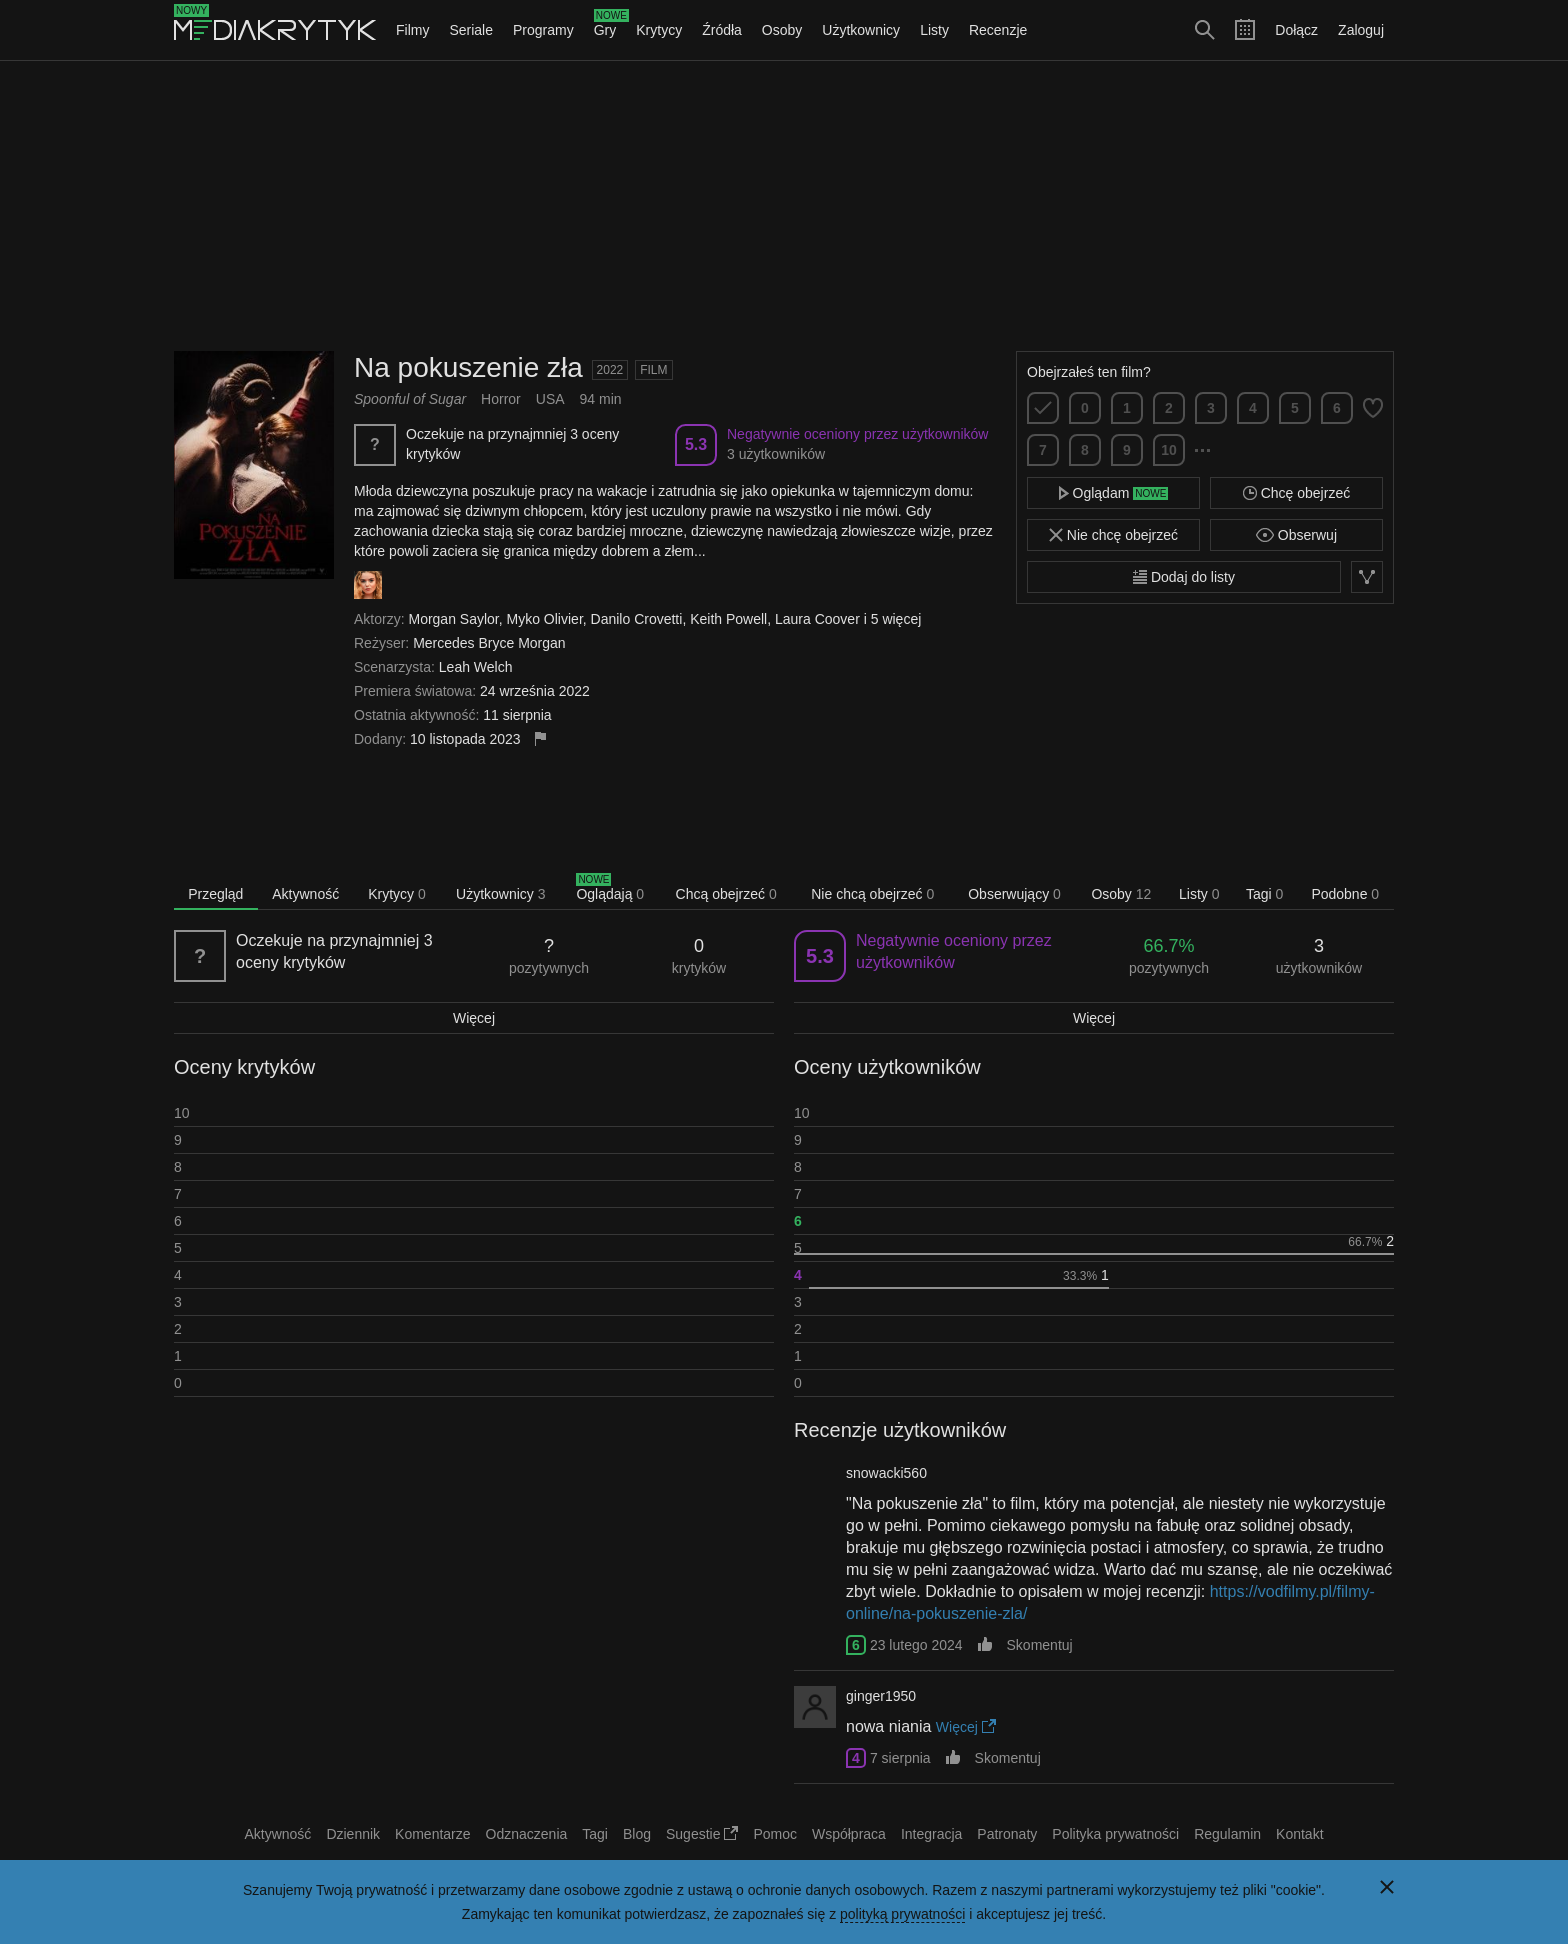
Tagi (1264, 894)
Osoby (782, 30)
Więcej (474, 1018)
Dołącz (1296, 30)
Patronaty (1007, 1834)
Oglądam (1114, 493)
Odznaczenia (527, 1834)
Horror (501, 399)
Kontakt (1299, 1834)
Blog (637, 1834)
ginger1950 (881, 1696)
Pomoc (775, 1834)
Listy (934, 30)
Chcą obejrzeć (726, 894)
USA (550, 399)
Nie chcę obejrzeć (1113, 535)
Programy (543, 30)
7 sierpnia (900, 1758)
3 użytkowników (776, 454)
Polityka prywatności (1115, 1834)
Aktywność (305, 894)
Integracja (931, 1834)
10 (1169, 450)
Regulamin (1227, 1834)
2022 (610, 370)
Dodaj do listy (1184, 577)
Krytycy (659, 30)
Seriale (471, 30)
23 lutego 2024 (916, 1645)
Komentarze (432, 1834)
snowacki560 (886, 1473)
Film (653, 370)
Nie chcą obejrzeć (872, 894)
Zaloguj (1361, 30)
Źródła (722, 30)
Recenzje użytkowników (900, 1430)
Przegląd (215, 894)
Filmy (412, 30)
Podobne (1345, 894)
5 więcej (896, 619)
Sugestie (702, 1834)
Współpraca (849, 1834)
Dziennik (353, 1834)
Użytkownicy (861, 30)
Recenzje (998, 30)
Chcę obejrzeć (1296, 493)
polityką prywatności (902, 1914)
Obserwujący (1014, 894)
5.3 (696, 444)
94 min (601, 399)
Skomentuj (1040, 1645)
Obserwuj (1296, 535)
